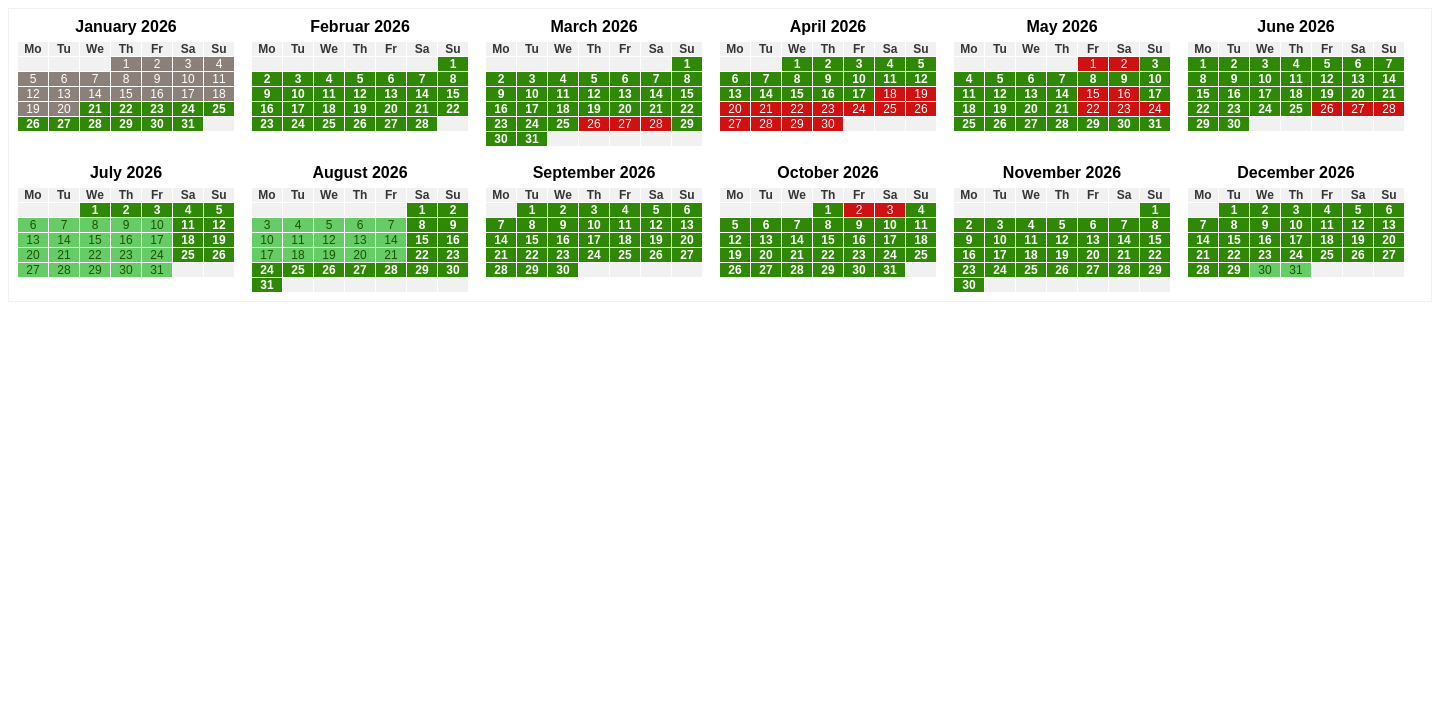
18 (218, 94)
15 (125, 94)
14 (94, 94)
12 (32, 94)
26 (32, 124)
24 (187, 109)
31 (187, 124)
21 (94, 109)
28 (94, 124)
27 (63, 124)
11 (218, 79)
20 (63, 109)
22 (125, 109)
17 (187, 94)
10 (187, 79)
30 (156, 124)
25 (218, 109)
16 (156, 94)
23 (156, 109)
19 (32, 109)
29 (125, 124)
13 (63, 94)
